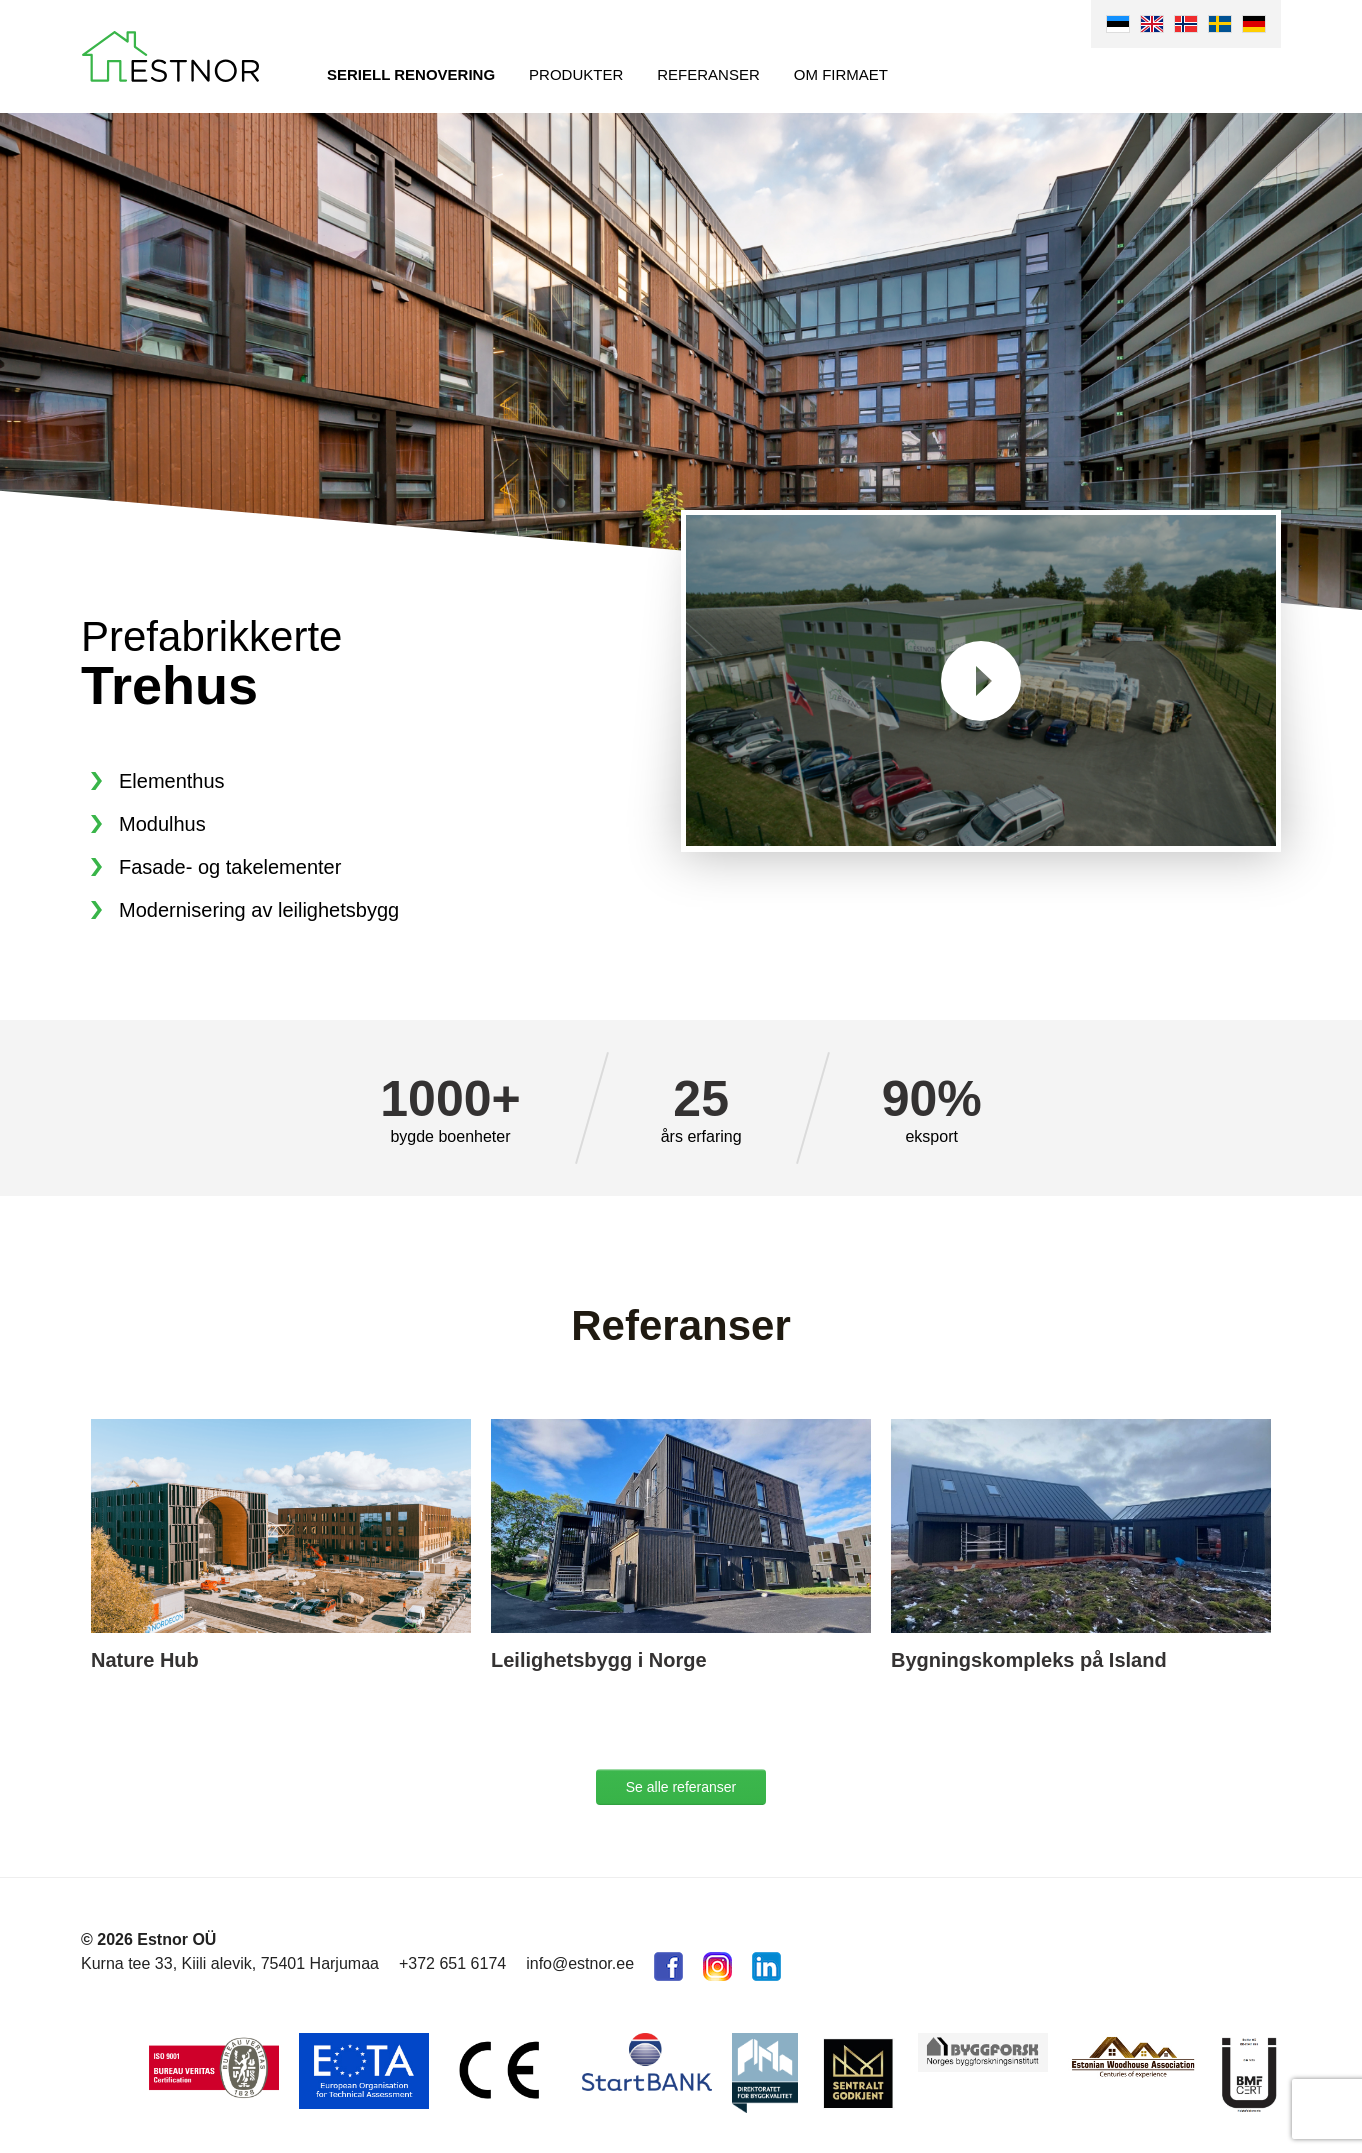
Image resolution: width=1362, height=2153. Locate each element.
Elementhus (172, 781)
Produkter (576, 74)
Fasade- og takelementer (230, 867)
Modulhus (162, 824)
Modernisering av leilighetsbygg (259, 910)
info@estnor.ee (580, 1963)
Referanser (708, 74)
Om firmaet (841, 74)
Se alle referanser (681, 1787)
